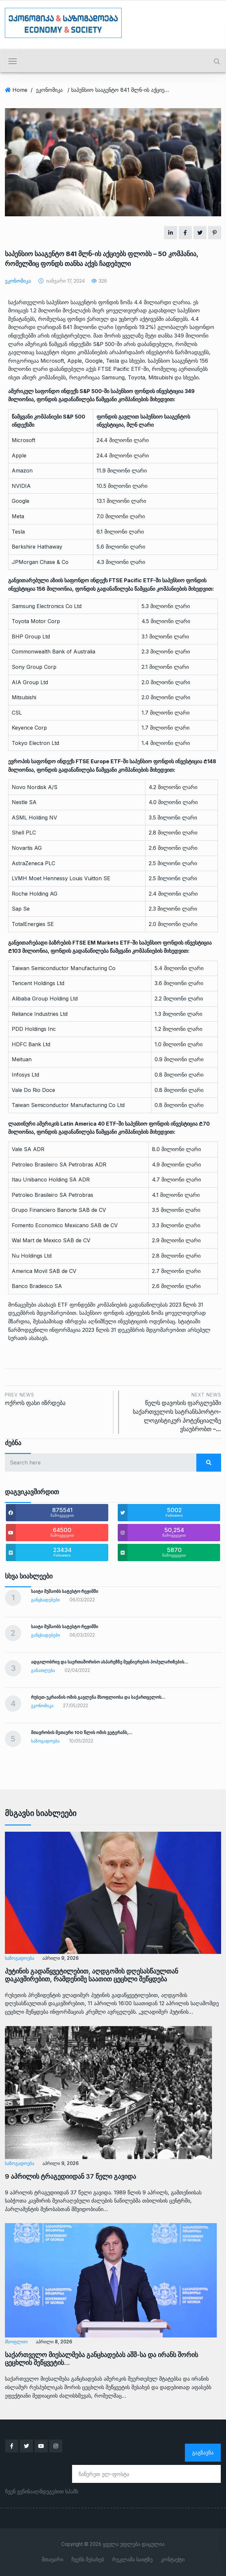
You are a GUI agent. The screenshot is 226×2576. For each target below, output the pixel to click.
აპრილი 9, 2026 (60, 1958)
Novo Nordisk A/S (34, 787)
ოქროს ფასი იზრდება (56, 1399)
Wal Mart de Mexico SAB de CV (51, 1240)
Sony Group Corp (34, 667)
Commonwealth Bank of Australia (53, 651)
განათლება (43, 1670)
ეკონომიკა (49, 90)
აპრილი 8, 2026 (54, 2341)
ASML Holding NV (34, 817)
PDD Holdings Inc (34, 1029)
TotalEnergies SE (33, 924)
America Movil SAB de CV (44, 1271)
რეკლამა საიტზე (132, 2560)
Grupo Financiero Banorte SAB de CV (59, 1210)
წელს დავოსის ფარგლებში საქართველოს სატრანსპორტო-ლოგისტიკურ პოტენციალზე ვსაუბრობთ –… (173, 1411)
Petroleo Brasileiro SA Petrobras (52, 1195)
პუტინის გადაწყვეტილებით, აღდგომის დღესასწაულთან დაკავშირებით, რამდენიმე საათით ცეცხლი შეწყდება (91, 1975)
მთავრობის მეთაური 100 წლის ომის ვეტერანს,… (81, 1732)
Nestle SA (24, 802)
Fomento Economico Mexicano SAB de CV (65, 1225)
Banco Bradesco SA (37, 1286)
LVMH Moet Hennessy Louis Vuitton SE (61, 878)
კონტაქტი (173, 2560)
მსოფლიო (16, 2341)
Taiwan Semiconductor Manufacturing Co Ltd (68, 1105)
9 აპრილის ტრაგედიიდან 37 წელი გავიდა (70, 2176)
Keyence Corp (29, 727)
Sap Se (21, 908)
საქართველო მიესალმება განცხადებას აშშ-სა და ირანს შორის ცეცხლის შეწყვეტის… (101, 2359)
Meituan (22, 1059)
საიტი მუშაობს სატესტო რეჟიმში (64, 1591)
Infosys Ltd (25, 1074)
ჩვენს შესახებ (87, 2560)
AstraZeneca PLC (33, 863)
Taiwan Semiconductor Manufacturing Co (63, 968)
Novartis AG (27, 848)
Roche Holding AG (34, 893)
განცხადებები (45, 1599)
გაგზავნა (203, 2452)
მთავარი (52, 2560)
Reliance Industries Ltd (40, 1014)
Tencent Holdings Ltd (38, 983)
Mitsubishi (24, 697)
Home (19, 90)
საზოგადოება (45, 1740)
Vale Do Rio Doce (33, 1090)
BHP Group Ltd (31, 636)
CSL (17, 712)
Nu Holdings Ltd (32, 1255)
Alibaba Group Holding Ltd (45, 998)
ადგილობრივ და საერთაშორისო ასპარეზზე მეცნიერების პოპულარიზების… (109, 1661)
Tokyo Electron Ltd (35, 743)
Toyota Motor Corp (36, 621)
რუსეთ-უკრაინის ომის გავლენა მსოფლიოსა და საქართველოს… (98, 1697)
